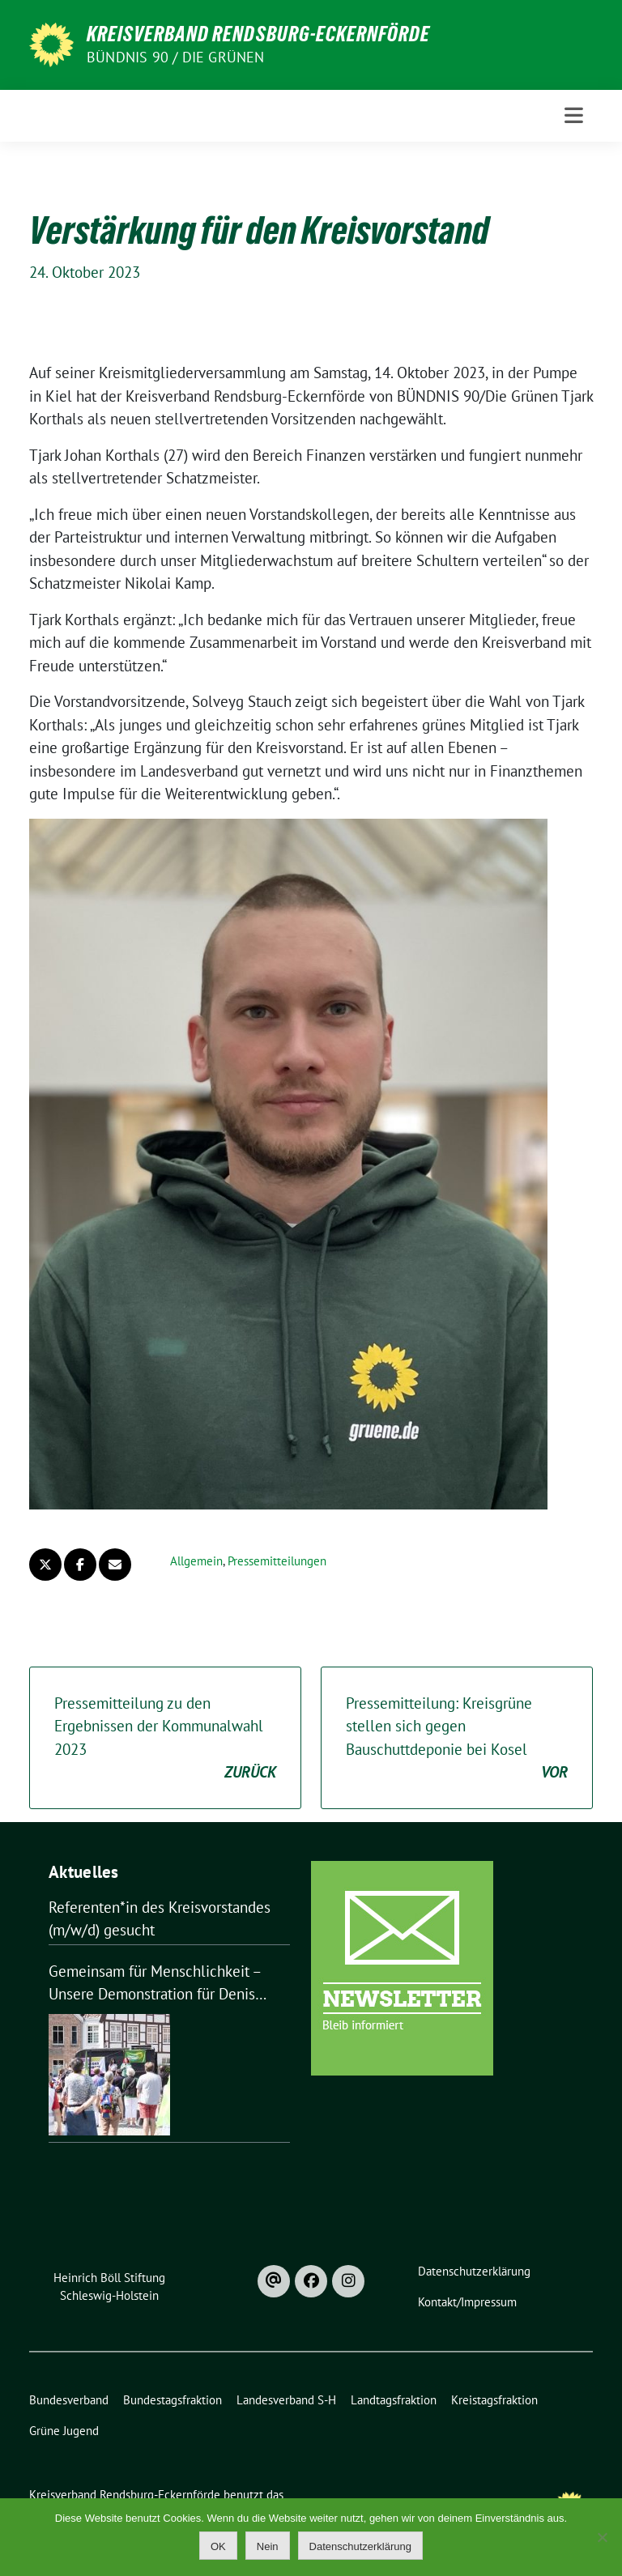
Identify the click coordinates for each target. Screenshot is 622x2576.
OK (218, 2546)
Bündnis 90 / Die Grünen (176, 57)
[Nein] (602, 2537)
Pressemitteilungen (277, 1561)
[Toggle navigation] (574, 115)
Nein (268, 2546)
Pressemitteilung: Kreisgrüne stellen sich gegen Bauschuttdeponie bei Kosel (457, 1738)
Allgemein (196, 1561)
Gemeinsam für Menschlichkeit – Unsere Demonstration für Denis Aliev (155, 1983)
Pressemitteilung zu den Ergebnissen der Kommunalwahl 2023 (165, 1738)
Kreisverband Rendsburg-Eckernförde (258, 34)
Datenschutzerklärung (360, 2546)
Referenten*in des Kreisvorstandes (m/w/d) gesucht (160, 1918)
